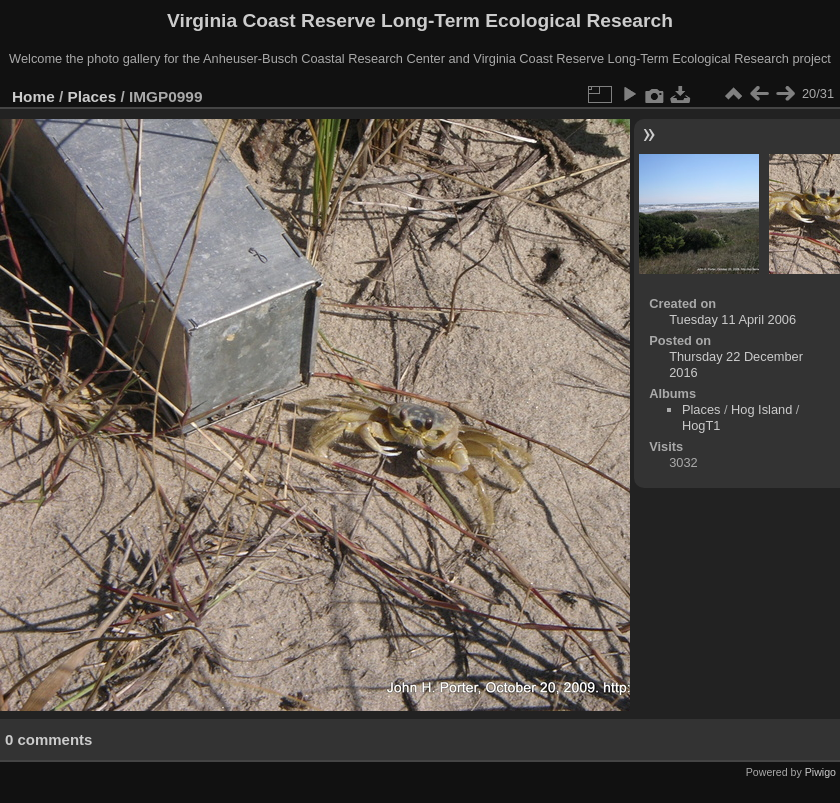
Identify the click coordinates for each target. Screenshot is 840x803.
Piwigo (820, 772)
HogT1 (701, 425)
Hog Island (761, 409)
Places (92, 96)
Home (33, 96)
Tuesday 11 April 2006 (732, 319)
